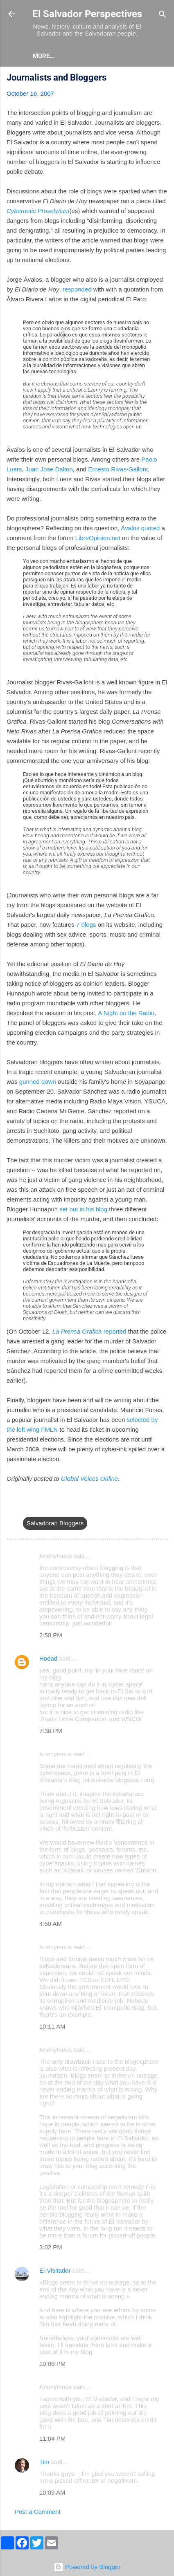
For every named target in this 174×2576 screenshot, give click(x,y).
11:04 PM (52, 2438)
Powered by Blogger (87, 2566)
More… (78, 56)
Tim (44, 2461)
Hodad (48, 1658)
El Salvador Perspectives (87, 14)
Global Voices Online (89, 1478)
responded (77, 289)
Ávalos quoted (140, 528)
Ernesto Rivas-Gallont (118, 469)
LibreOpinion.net (97, 537)
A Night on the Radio (126, 1012)
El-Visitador (54, 2270)
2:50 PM (50, 1635)
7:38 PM (50, 1730)
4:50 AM (50, 1923)
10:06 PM (52, 2363)
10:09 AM (52, 2492)
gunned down (37, 1081)
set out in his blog (83, 1209)
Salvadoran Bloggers (55, 1523)
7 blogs (86, 924)
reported (89, 1331)
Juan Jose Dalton (49, 469)
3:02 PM (50, 2247)
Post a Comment (38, 2511)
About (43, 56)
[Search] (162, 15)
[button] (162, 78)
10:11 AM (52, 2026)
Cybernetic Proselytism (38, 210)
